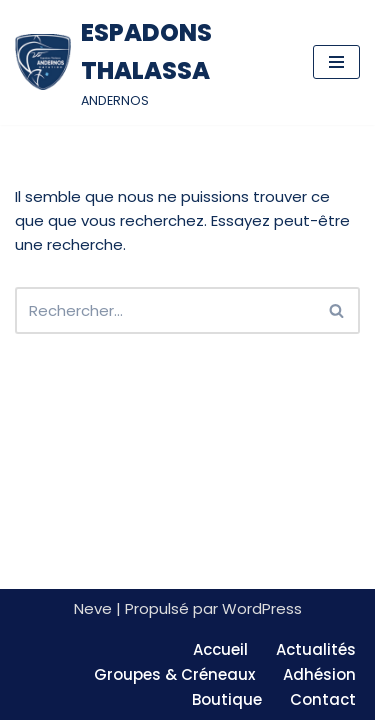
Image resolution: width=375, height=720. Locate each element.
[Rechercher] (165, 310)
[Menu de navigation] (336, 62)
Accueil (220, 649)
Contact (323, 699)
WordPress (262, 608)
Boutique (227, 699)
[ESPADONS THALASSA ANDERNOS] (149, 62)
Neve (93, 608)
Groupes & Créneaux (174, 674)
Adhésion (319, 674)
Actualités (316, 649)
